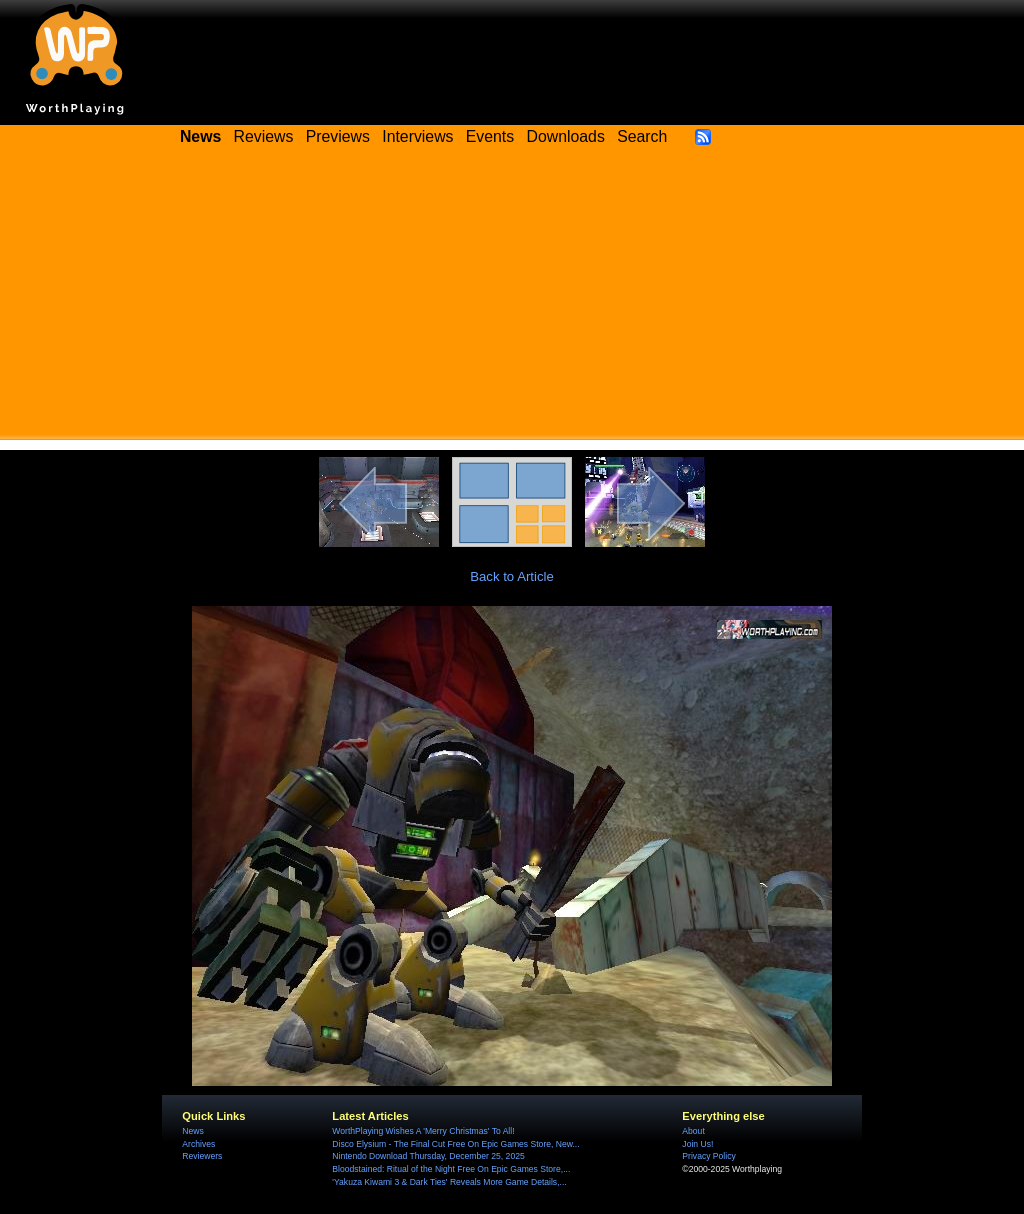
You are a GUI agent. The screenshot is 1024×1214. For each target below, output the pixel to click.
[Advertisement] (512, 300)
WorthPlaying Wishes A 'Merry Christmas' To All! (423, 1131)
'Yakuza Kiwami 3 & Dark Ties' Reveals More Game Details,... (449, 1182)
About (693, 1131)
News (192, 1131)
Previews (338, 136)
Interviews (417, 136)
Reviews (264, 136)
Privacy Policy (708, 1156)
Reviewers (202, 1156)
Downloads (566, 136)
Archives (198, 1144)
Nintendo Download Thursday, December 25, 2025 (428, 1156)
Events (490, 136)
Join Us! (697, 1144)
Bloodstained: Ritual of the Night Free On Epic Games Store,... (451, 1169)
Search (642, 136)
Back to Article (512, 576)
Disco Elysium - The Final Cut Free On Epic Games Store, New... (455, 1144)
